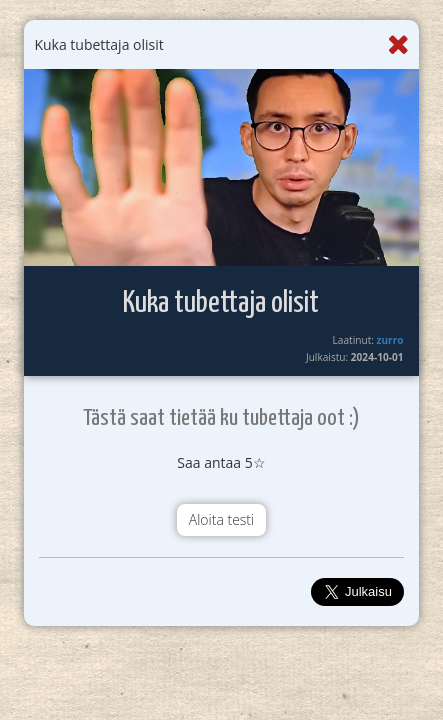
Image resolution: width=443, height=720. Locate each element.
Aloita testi (221, 519)
